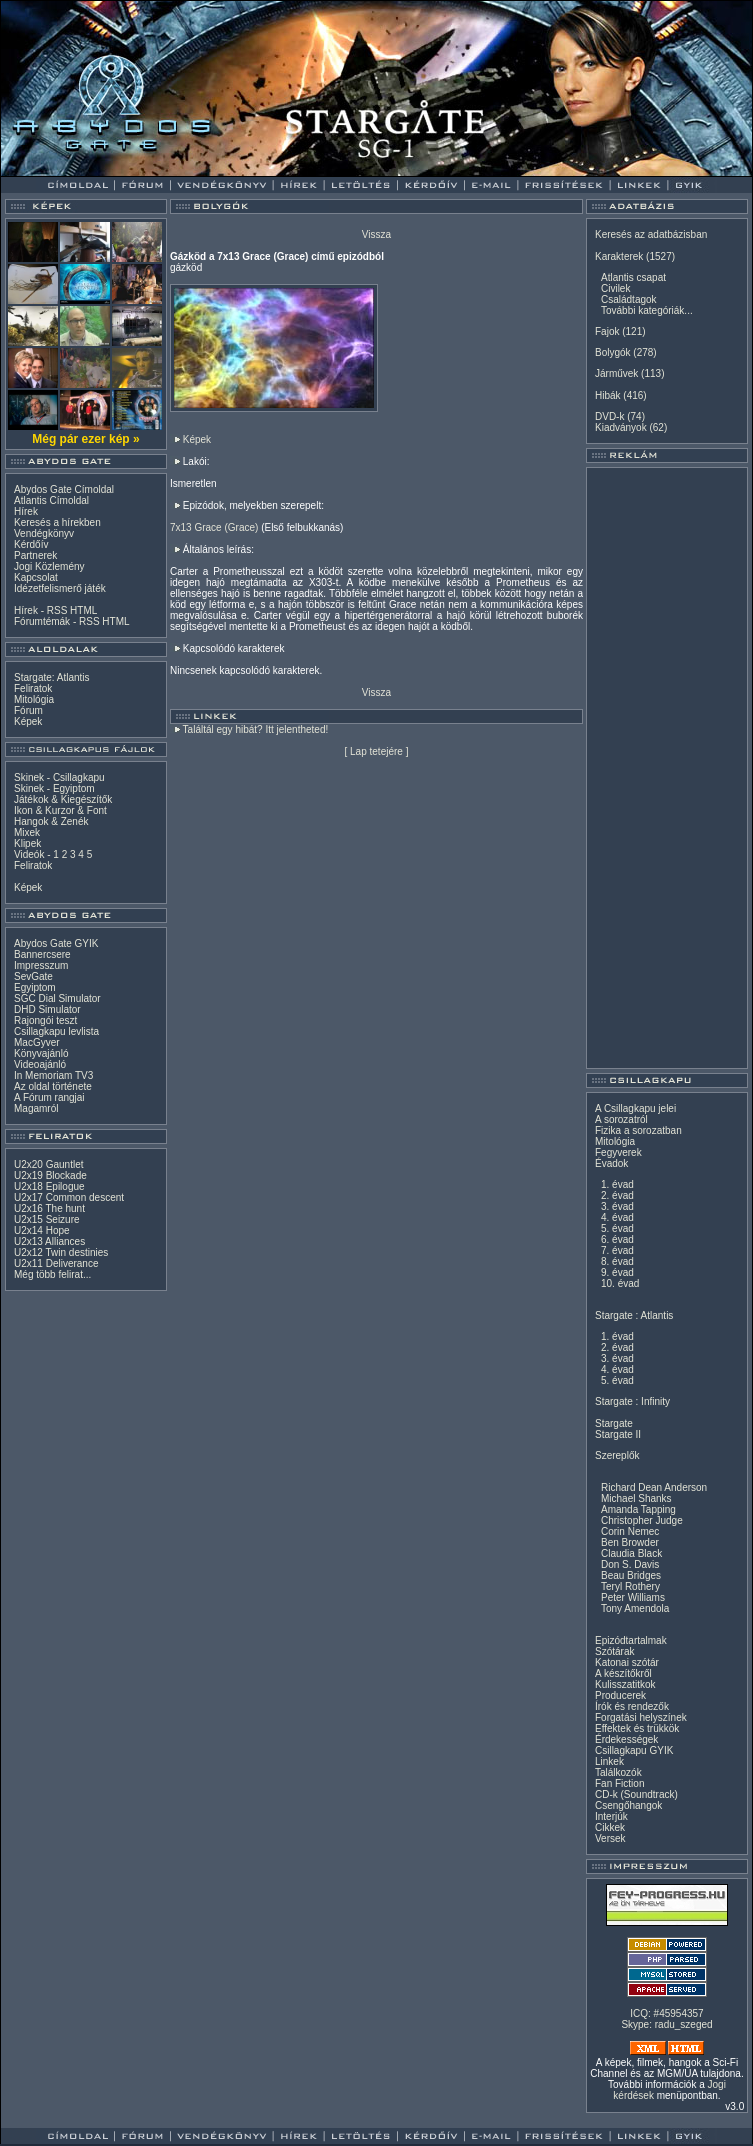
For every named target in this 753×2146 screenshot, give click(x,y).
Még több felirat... (52, 1274)
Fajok (607, 331)
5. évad (617, 1228)
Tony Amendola (635, 1608)
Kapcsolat (36, 577)
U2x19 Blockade (50, 1175)
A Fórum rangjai (49, 1097)
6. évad (617, 1239)
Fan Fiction (619, 1783)
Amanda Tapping (638, 1509)
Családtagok (629, 299)
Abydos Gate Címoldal (64, 489)
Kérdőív (31, 544)
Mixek (27, 832)
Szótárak (614, 1651)
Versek (610, 1838)
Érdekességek (626, 1739)
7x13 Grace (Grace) (214, 527)
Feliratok (33, 688)
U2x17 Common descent (69, 1197)
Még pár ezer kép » (85, 439)
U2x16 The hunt (49, 1208)
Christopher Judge (642, 1520)
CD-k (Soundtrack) (636, 1794)
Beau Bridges (631, 1575)
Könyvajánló (41, 1053)
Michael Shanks (636, 1498)
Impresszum (41, 965)
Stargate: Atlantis (52, 677)
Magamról (36, 1108)
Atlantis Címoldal (51, 500)
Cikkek (610, 1827)
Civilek (615, 288)
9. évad (617, 1272)
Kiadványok (621, 427)
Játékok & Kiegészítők (63, 799)
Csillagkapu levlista (56, 1031)
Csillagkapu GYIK (634, 1750)
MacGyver (37, 1042)
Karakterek (619, 256)
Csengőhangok (628, 1805)
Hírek (26, 511)
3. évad (617, 1206)
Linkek (609, 1761)
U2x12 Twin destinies (61, 1252)
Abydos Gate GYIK (56, 943)
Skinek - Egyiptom (54, 788)
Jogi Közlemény (49, 566)
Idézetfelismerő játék (60, 588)
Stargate (614, 1423)
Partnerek (35, 555)
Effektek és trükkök (637, 1728)
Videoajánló (40, 1064)
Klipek (27, 843)
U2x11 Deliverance (56, 1263)
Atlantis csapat (633, 277)
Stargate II (618, 1434)
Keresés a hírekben (57, 522)
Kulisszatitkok (625, 1684)
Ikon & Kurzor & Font (60, 810)
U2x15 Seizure (47, 1219)
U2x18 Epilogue (49, 1186)
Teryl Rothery (630, 1586)
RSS (57, 610)
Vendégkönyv (44, 533)
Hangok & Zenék (51, 821)
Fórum (28, 710)
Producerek (620, 1695)
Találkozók (618, 1772)
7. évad (617, 1250)
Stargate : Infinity (632, 1401)
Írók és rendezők (632, 1706)
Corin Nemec (630, 1531)
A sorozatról (621, 1119)
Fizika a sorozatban (638, 1130)
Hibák (608, 395)
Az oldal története (53, 1086)
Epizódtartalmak (631, 1640)
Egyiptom (35, 987)
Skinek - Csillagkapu (59, 777)
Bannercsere (42, 954)
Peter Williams (633, 1597)
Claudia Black (631, 1553)
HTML (83, 610)
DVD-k (609, 416)
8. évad (617, 1261)
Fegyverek (618, 1152)
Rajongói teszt (45, 1020)
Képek (28, 721)
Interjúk (611, 1816)
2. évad (617, 1195)
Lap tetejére (376, 751)
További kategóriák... (647, 310)
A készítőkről (623, 1673)
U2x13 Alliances (49, 1241)
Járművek (616, 373)
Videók (29, 854)
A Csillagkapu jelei (635, 1108)
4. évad (617, 1217)
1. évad (617, 1184)
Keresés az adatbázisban (651, 234)
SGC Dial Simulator (57, 998)
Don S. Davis (630, 1564)
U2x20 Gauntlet (49, 1164)
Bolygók (613, 352)
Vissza (376, 234)
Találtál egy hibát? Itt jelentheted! (256, 729)
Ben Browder (630, 1542)
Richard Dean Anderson (654, 1487)
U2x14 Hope (42, 1230)
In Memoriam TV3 (53, 1075)
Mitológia (34, 699)
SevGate (33, 976)
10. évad (620, 1283)
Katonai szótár (627, 1662)
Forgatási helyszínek (641, 1717)
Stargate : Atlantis (634, 1315)
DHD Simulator (47, 1009)
